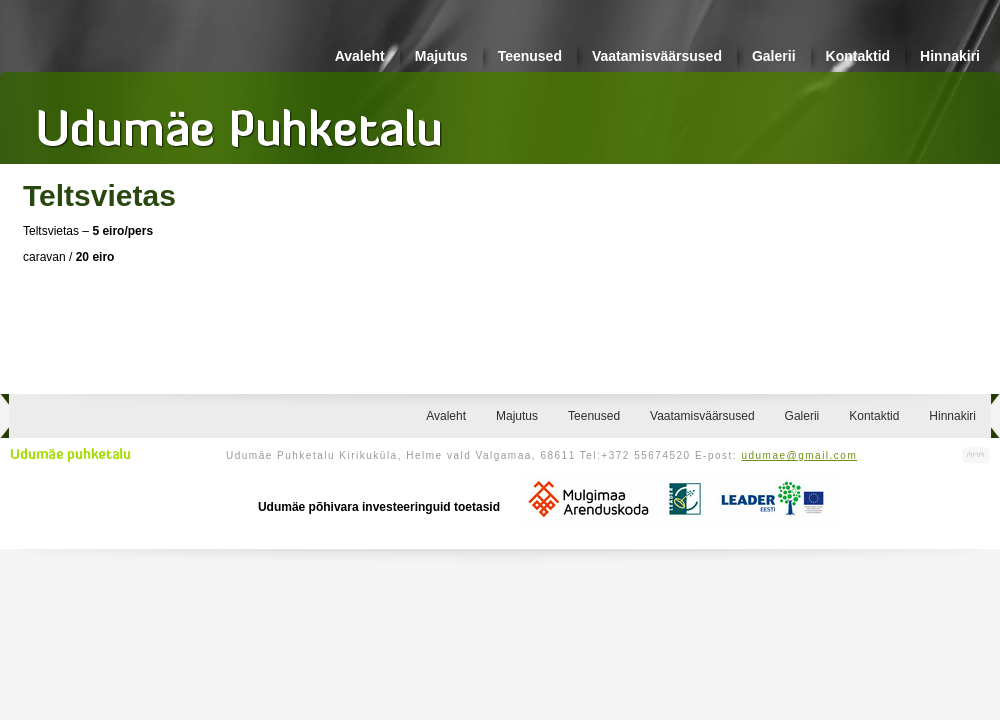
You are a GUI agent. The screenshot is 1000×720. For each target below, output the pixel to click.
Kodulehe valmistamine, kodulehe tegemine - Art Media (976, 455)
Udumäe (240, 121)
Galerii (774, 56)
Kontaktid (858, 56)
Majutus (441, 56)
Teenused (530, 56)
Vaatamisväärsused (657, 56)
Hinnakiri (950, 56)
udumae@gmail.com (799, 455)
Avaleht (360, 56)
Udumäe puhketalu (70, 455)
